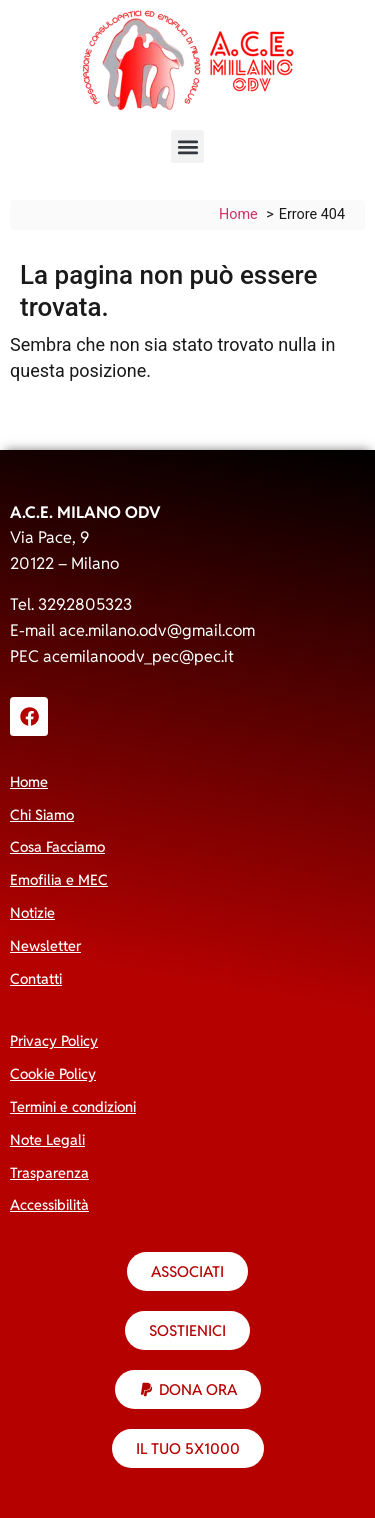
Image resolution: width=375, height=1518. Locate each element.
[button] (187, 146)
